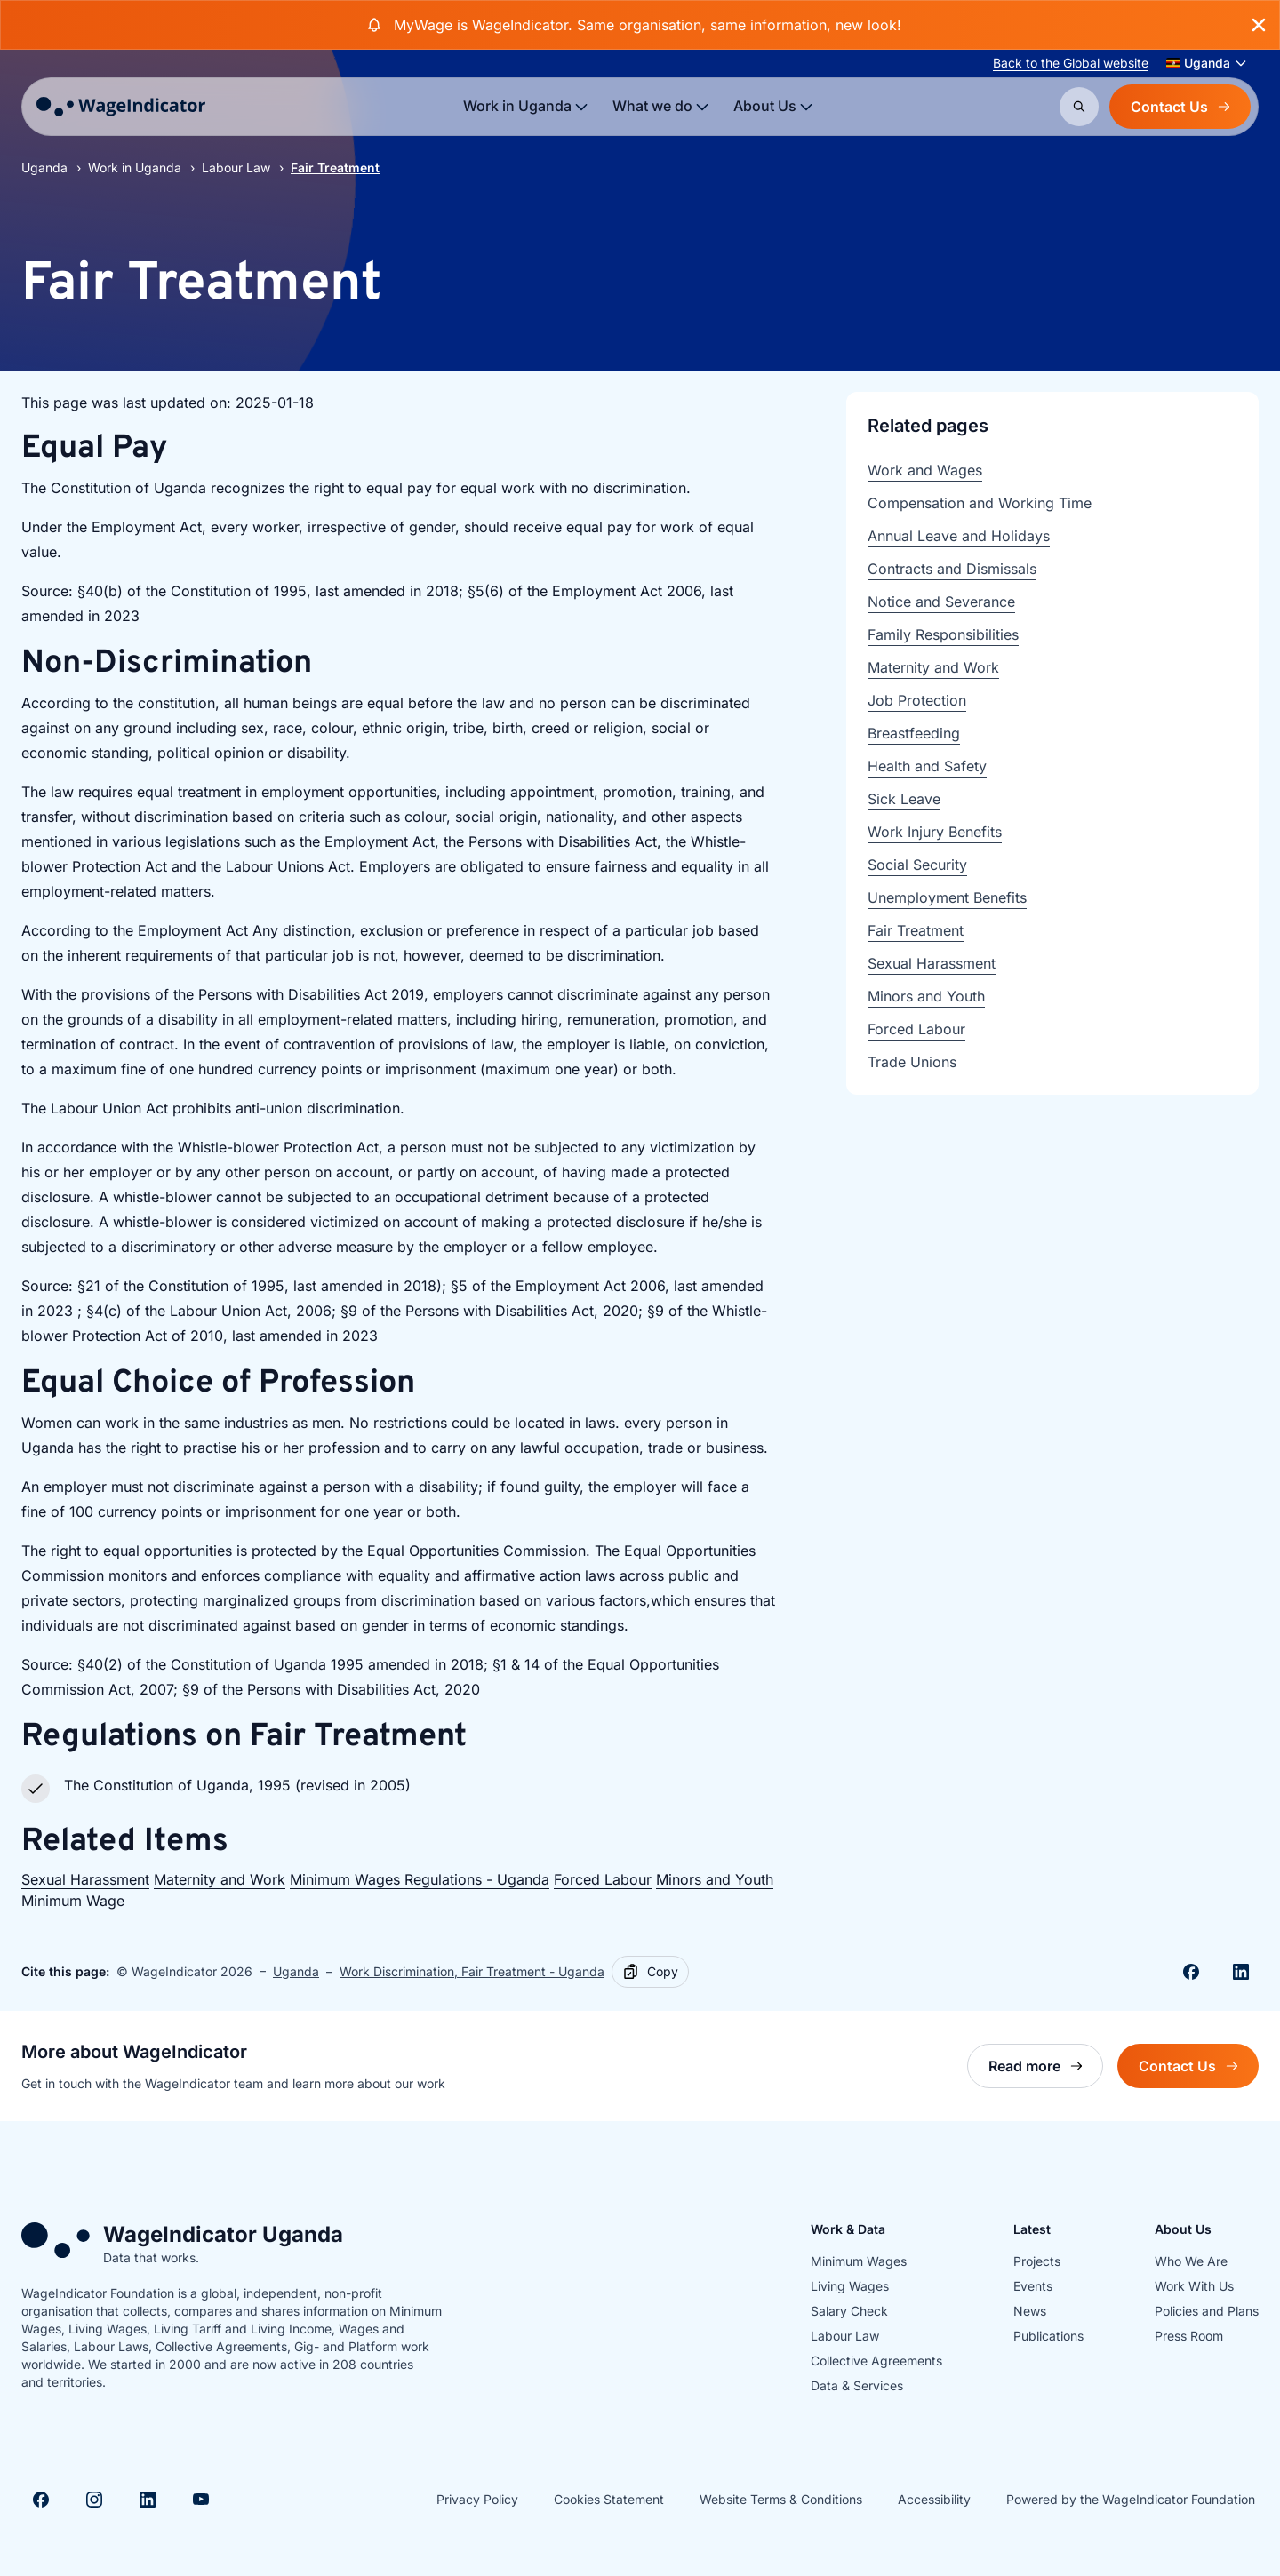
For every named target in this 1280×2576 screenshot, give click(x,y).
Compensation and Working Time (980, 503)
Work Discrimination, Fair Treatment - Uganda (472, 1971)
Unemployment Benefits (947, 897)
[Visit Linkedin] (147, 2499)
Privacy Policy (477, 2499)
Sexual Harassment (85, 1879)
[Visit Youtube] (200, 2499)
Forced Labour (603, 1879)
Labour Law (236, 167)
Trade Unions (912, 1062)
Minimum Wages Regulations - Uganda (419, 1879)
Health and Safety (927, 766)
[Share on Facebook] (1191, 1972)
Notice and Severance (941, 601)
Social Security (917, 864)
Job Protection (917, 700)
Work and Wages (925, 470)
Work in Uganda (134, 167)
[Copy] (650, 1972)
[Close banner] (1258, 25)
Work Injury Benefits (935, 832)
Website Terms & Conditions (781, 2499)
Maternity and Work (219, 1879)
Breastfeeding (914, 733)
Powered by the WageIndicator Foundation (1130, 2499)
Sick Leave (904, 799)
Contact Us (1180, 107)
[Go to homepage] (120, 106)
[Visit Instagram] (94, 2499)
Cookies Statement (609, 2499)
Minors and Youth (714, 1879)
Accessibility (934, 2499)
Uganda (44, 167)
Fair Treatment (916, 930)
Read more (1045, 2071)
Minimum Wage (72, 1901)
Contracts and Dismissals (952, 569)
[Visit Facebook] (40, 2499)
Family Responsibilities (943, 634)
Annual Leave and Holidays (959, 536)
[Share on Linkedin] (1241, 1972)
